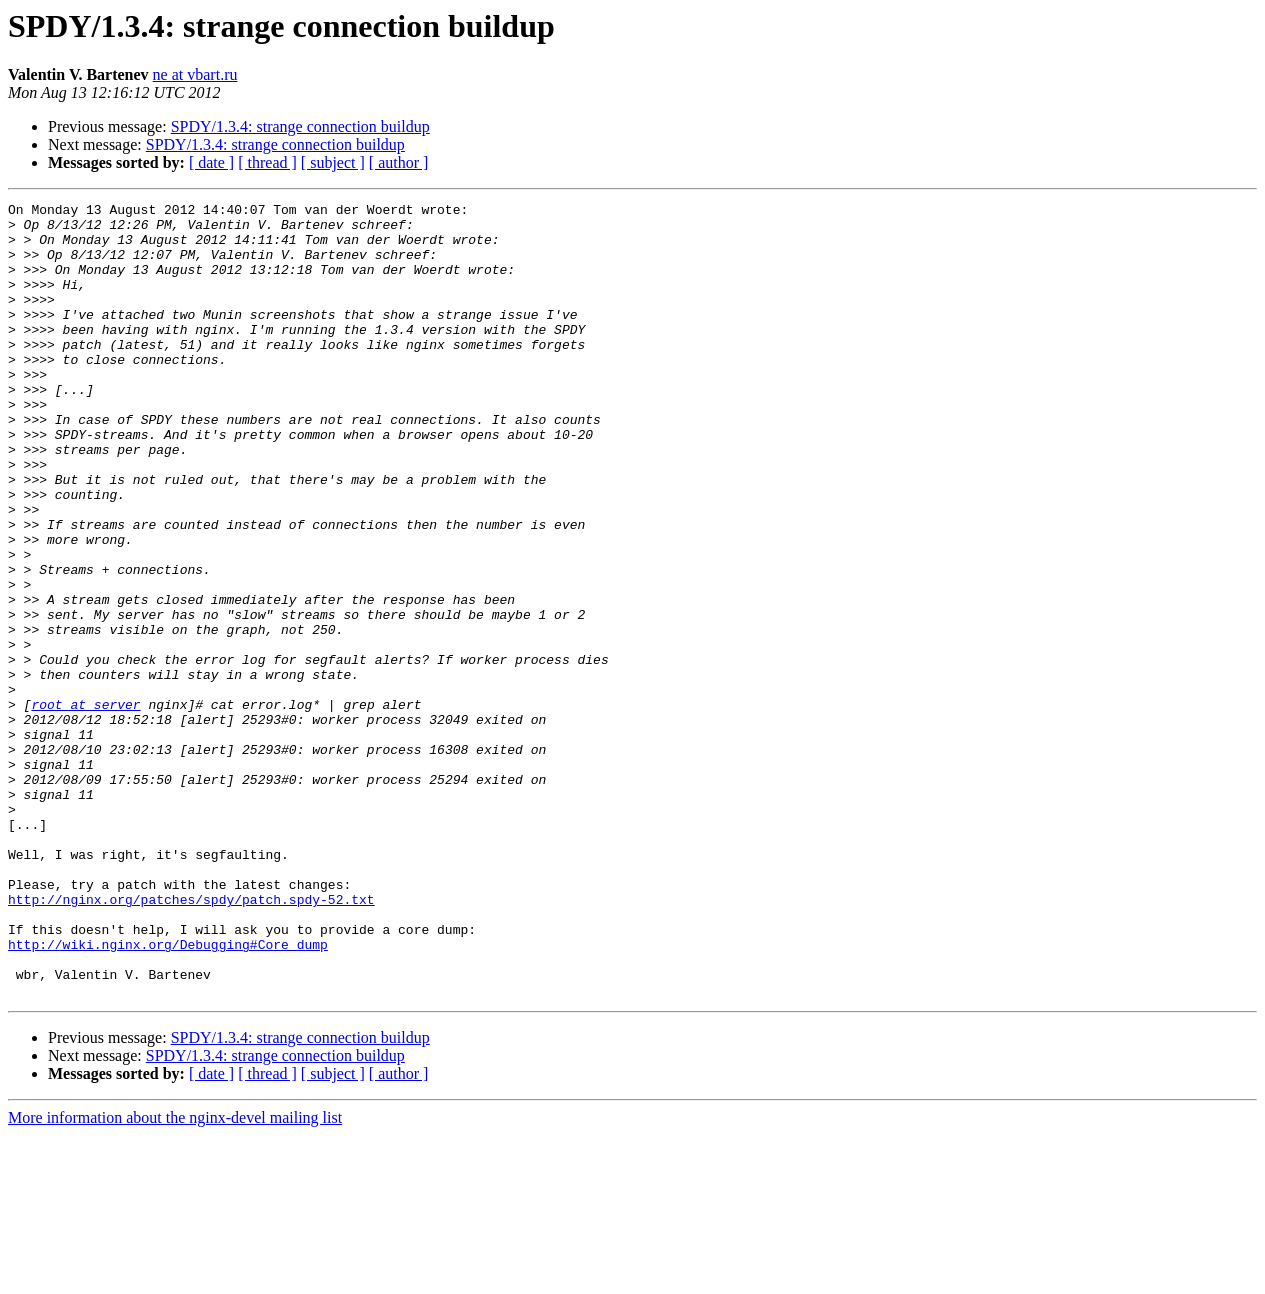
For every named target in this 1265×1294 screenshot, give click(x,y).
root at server (85, 806)
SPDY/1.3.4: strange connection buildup (300, 126)
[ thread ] (267, 162)
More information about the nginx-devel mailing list (175, 1276)
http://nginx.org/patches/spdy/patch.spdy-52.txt (191, 1040)
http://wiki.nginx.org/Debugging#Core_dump (168, 1094)
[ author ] (399, 162)
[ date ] (211, 162)
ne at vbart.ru (195, 74)
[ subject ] (333, 162)
